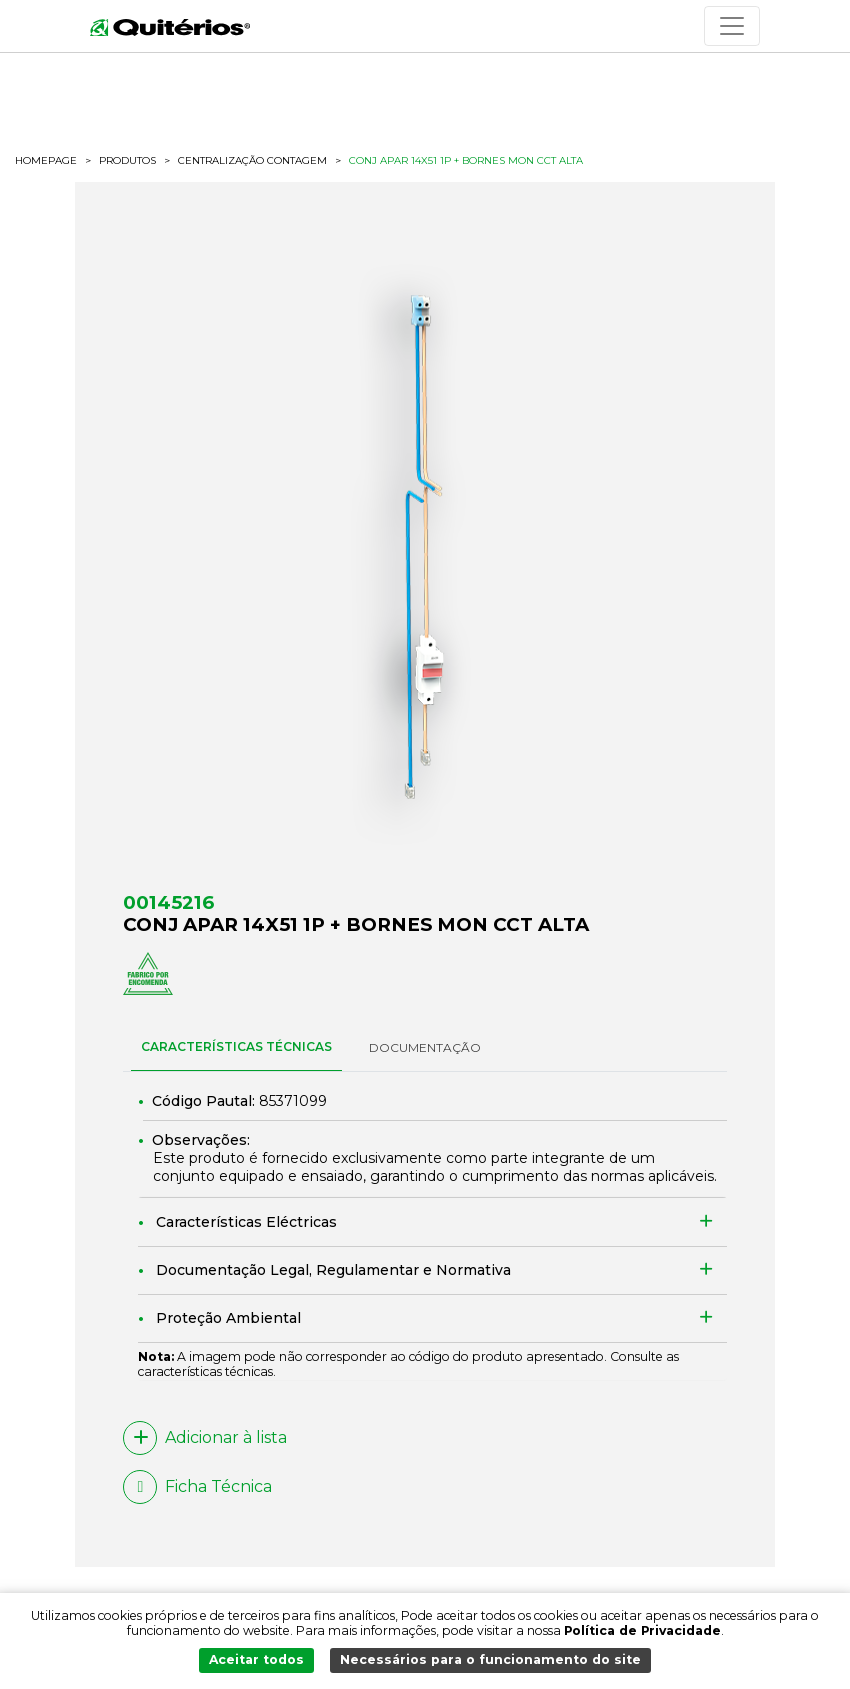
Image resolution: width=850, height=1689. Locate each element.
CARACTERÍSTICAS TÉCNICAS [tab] (236, 1046)
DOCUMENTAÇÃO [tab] (425, 1047)
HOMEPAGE (46, 161)
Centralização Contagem (252, 161)
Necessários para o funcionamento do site (490, 1659)
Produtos (127, 160)
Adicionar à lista (205, 1438)
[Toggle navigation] (732, 26)
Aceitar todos (256, 1659)
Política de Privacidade (642, 1629)
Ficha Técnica (197, 1487)
